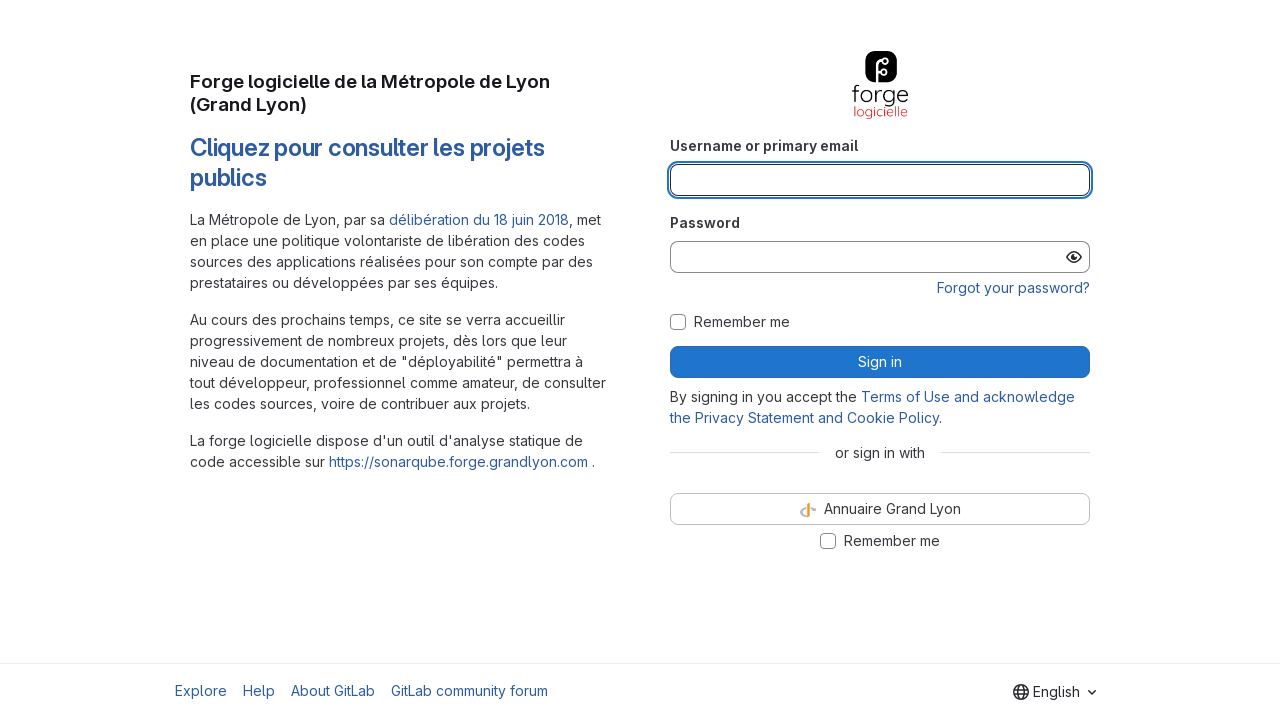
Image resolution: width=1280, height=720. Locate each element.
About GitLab (333, 690)
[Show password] (1074, 257)
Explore (201, 690)
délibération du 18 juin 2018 (479, 219)
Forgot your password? (1013, 287)
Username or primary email (764, 145)
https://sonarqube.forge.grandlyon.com (458, 461)
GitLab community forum (469, 690)
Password (705, 222)
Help (259, 690)
